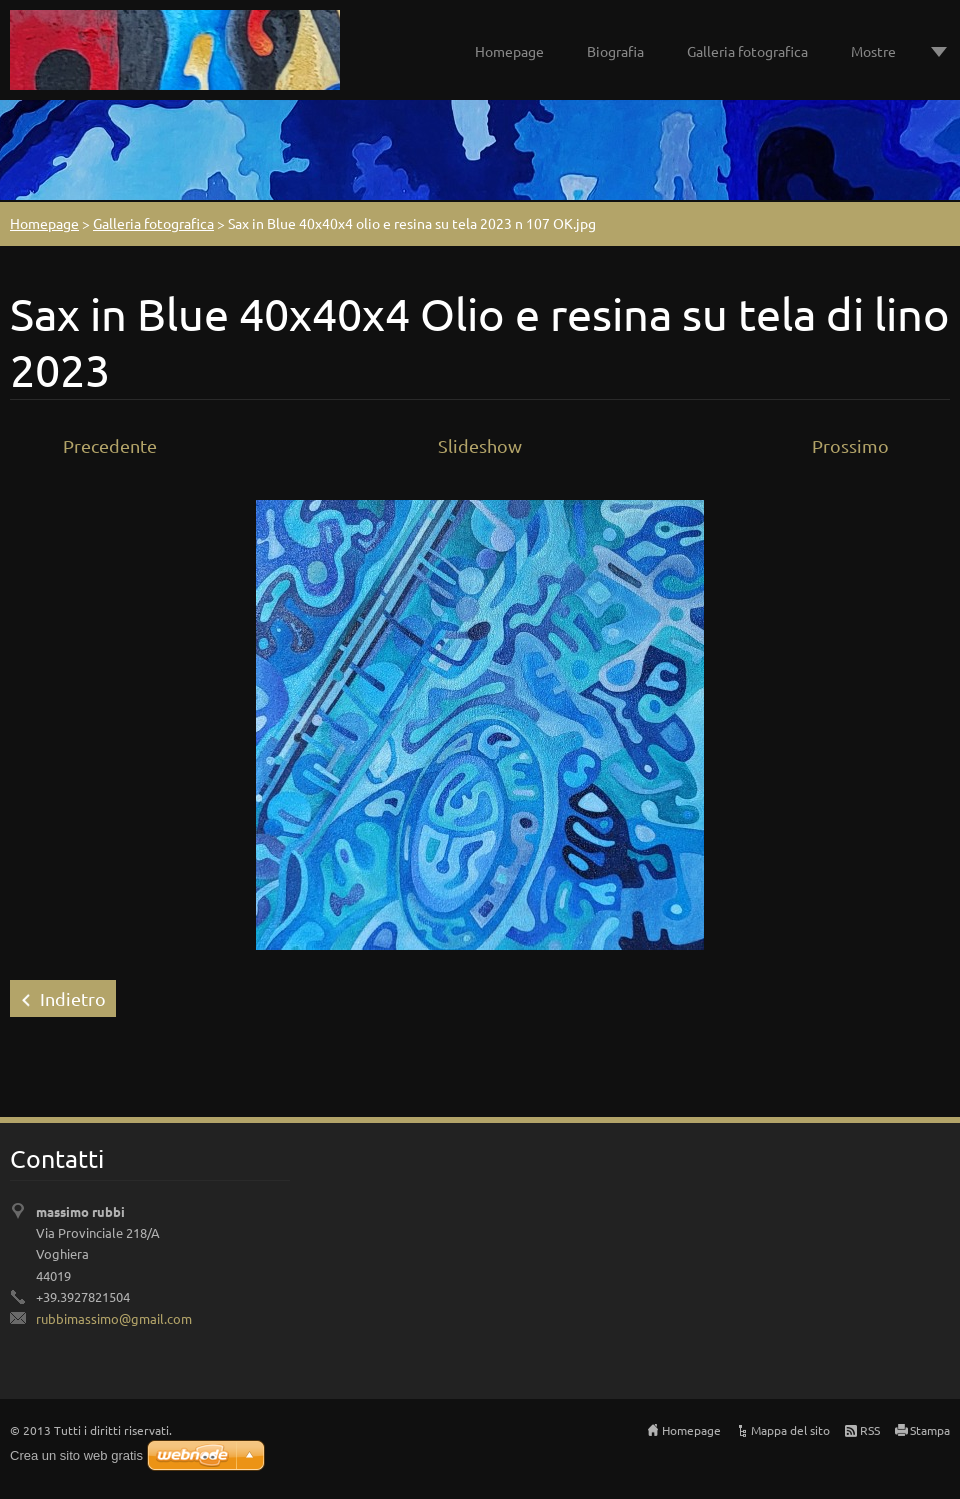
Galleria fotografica (747, 51)
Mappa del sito (790, 1430)
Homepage (509, 51)
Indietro (73, 998)
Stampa (930, 1430)
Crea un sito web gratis (76, 1455)
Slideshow (480, 445)
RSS (870, 1430)
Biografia (615, 51)
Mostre (873, 51)
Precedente (110, 445)
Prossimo (850, 445)
